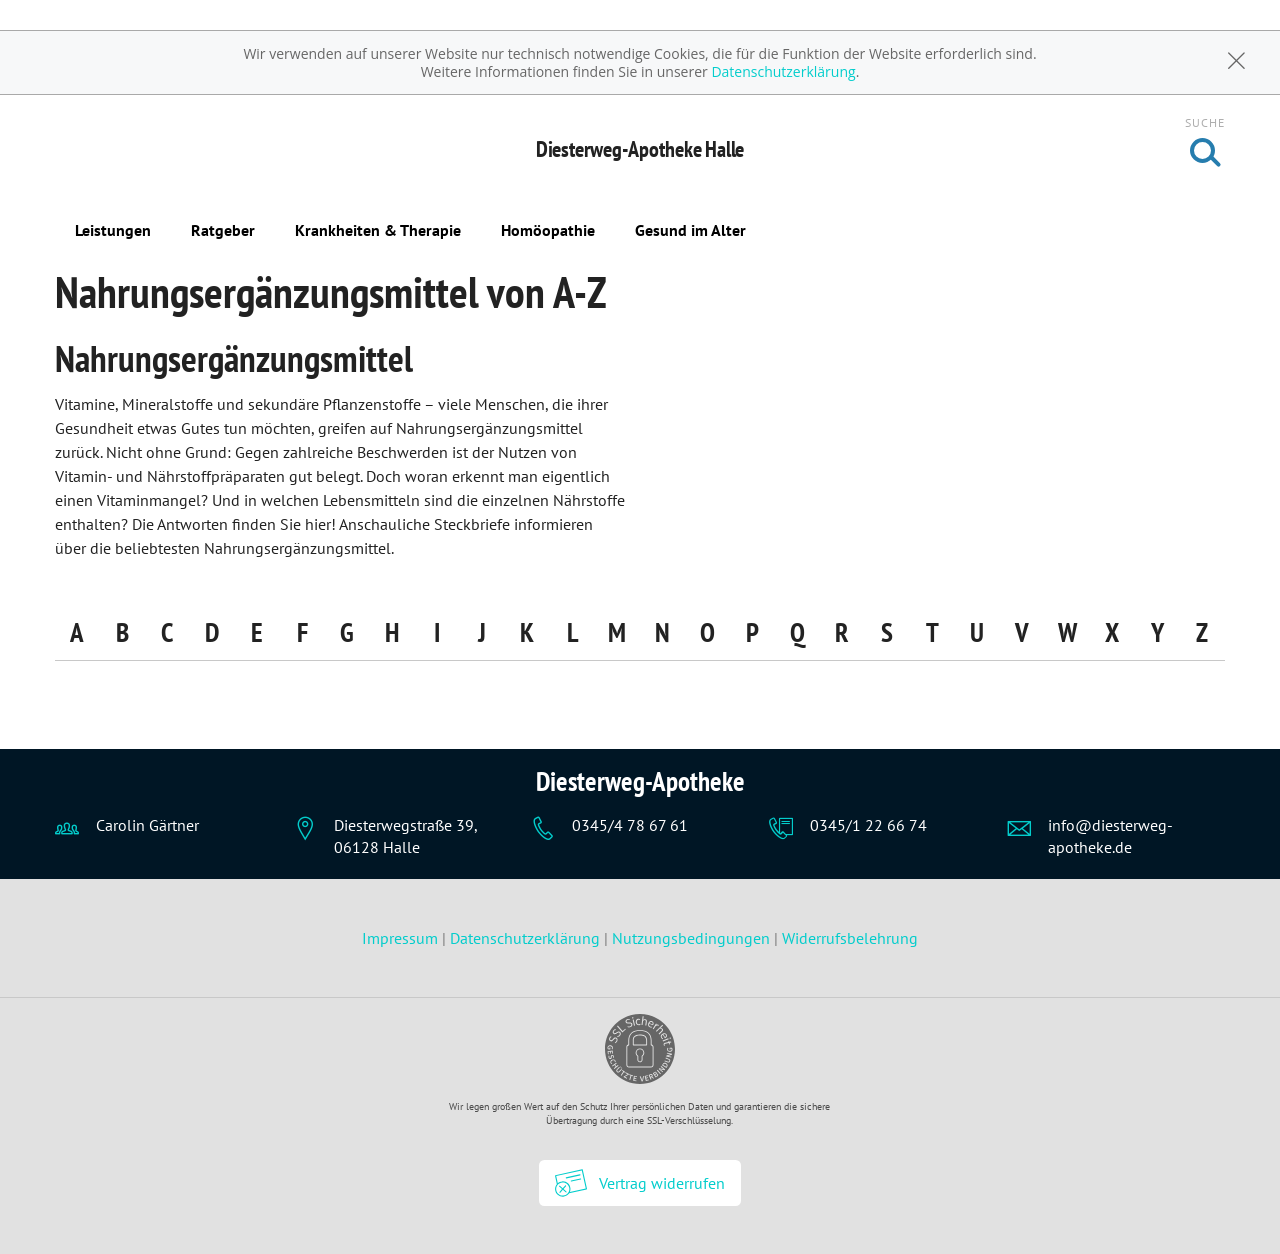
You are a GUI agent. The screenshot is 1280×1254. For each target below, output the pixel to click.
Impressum (402, 938)
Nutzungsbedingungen (691, 938)
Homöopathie (548, 230)
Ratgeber (223, 230)
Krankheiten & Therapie (378, 230)
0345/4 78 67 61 (630, 825)
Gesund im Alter (690, 230)
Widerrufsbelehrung (850, 938)
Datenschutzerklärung (783, 71)
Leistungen (113, 230)
